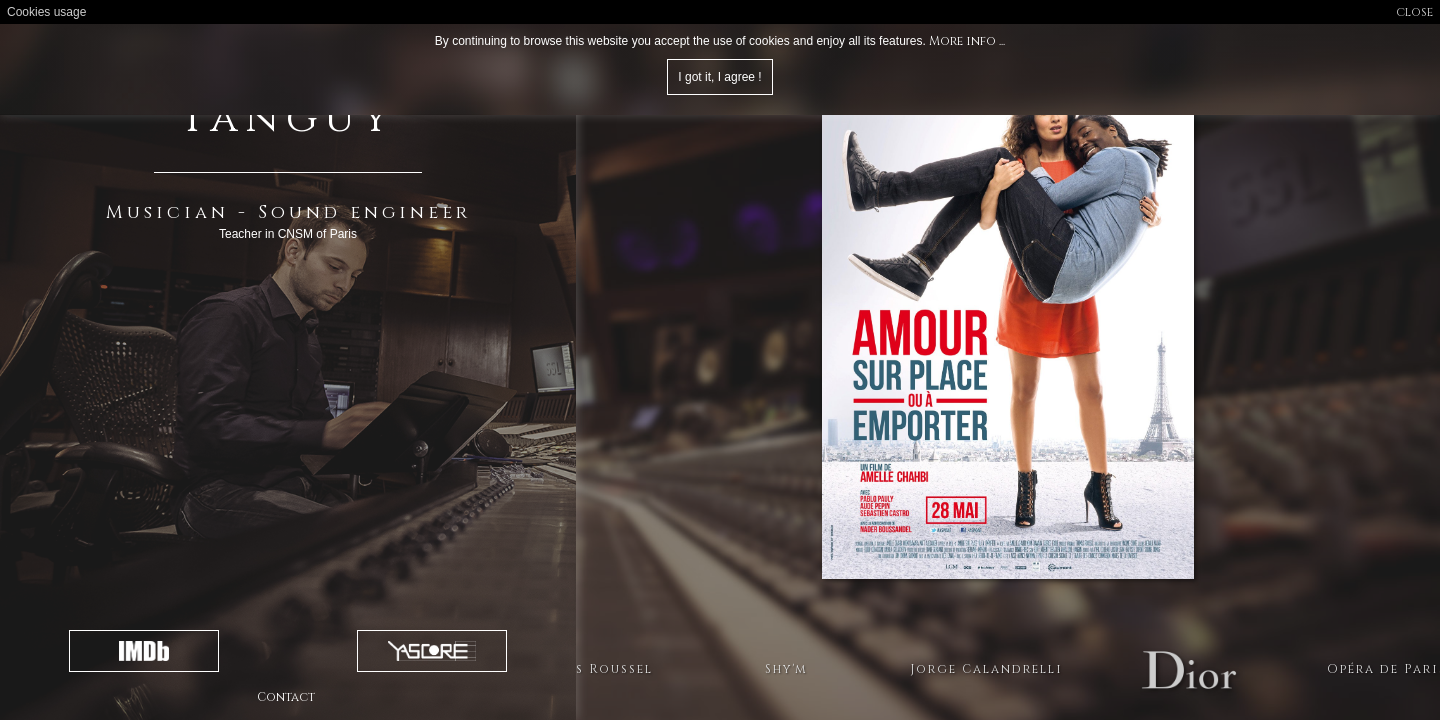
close (1414, 12)
